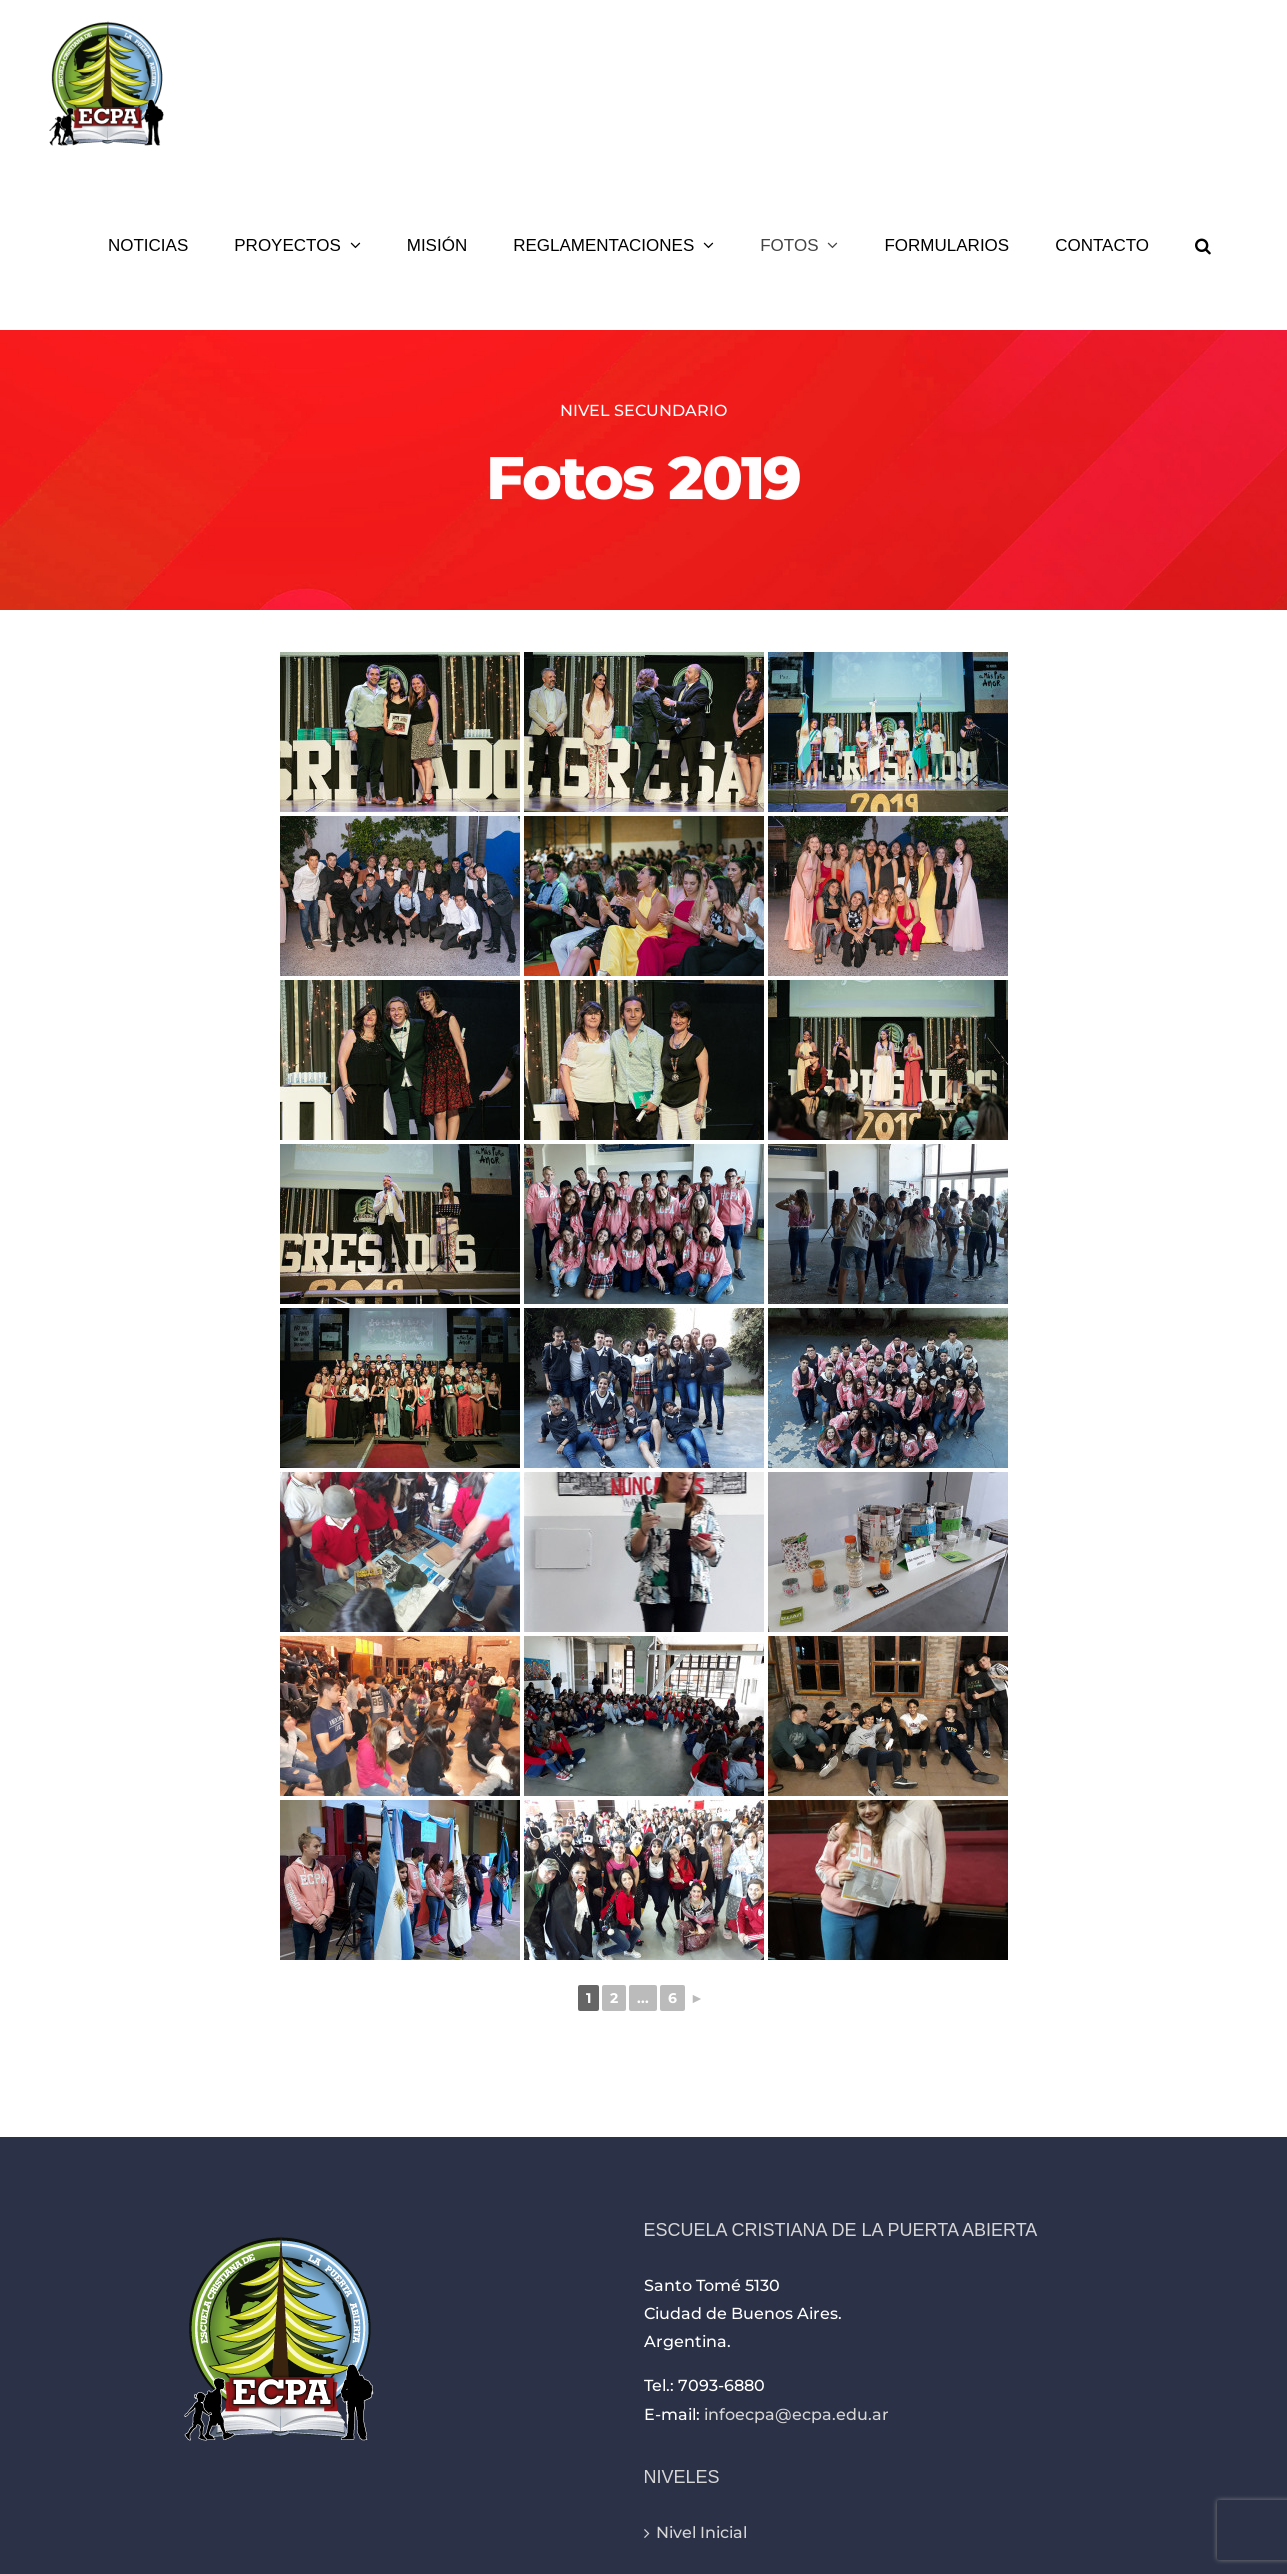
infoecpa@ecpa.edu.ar (796, 2414)
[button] (1203, 245)
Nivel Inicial (701, 2532)
